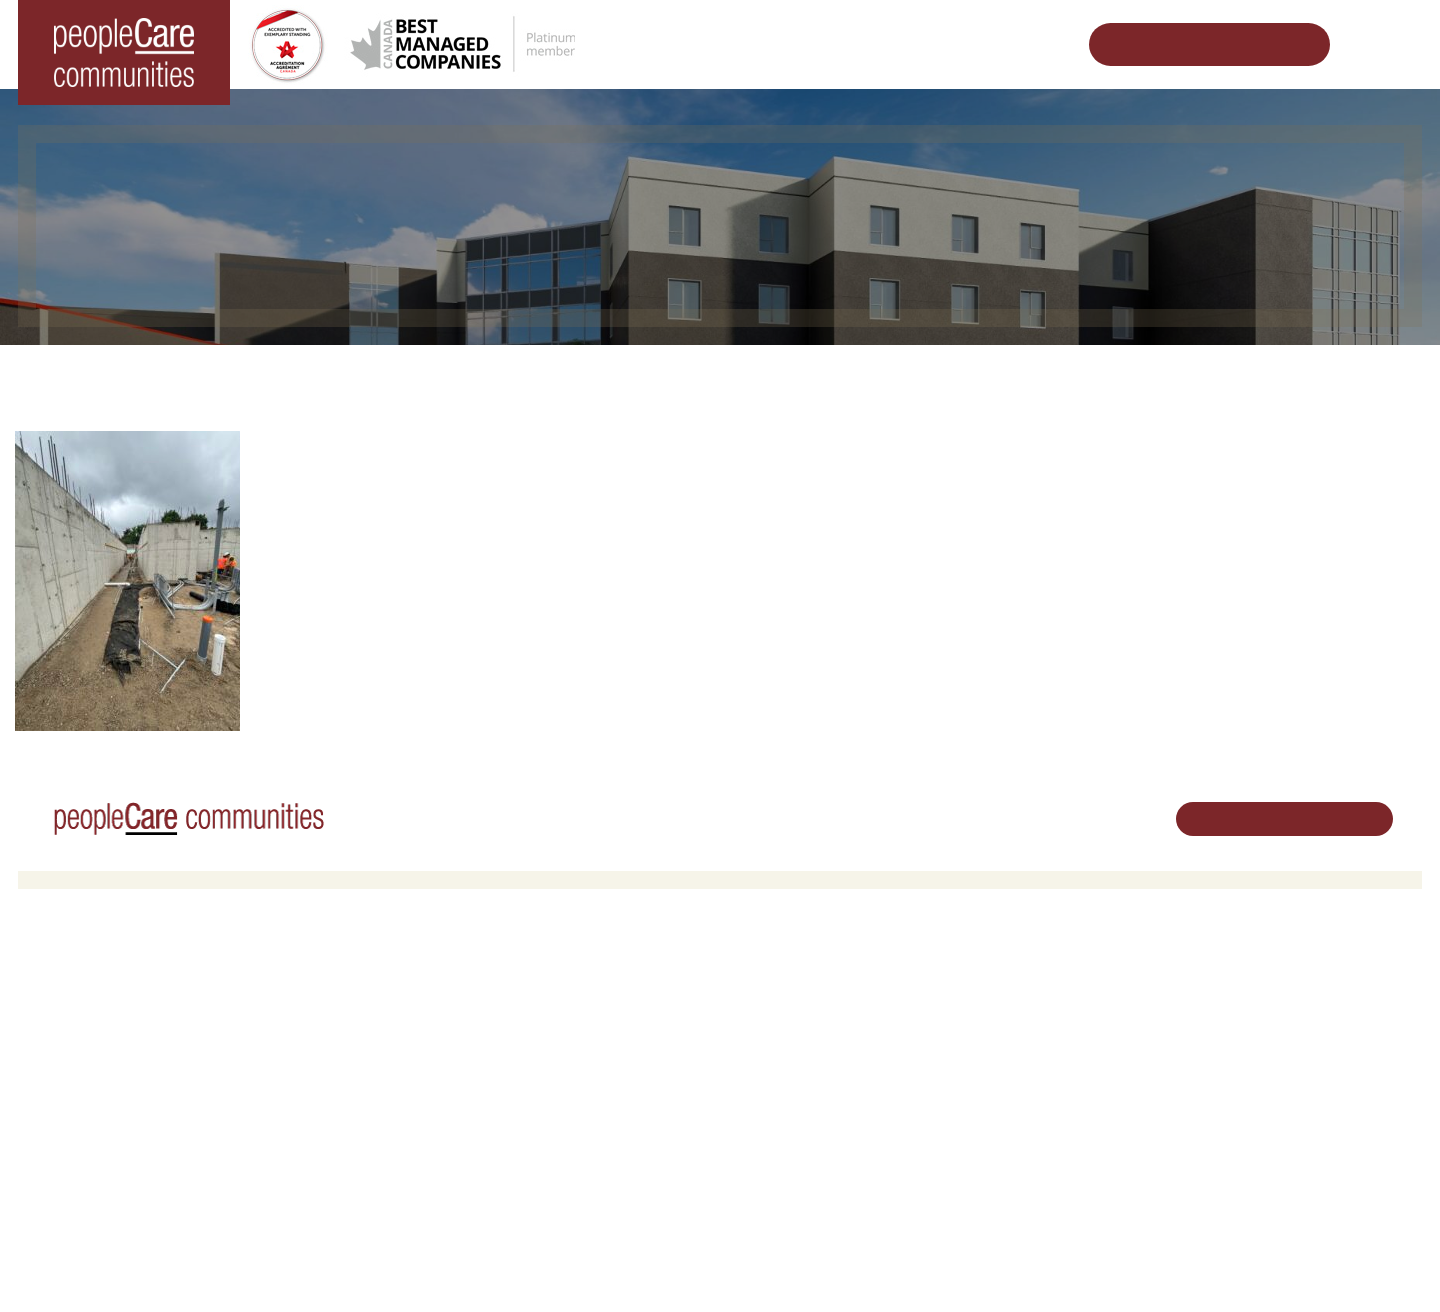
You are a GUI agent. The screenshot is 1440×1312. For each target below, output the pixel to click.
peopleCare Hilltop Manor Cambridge (144, 1030)
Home (305, 375)
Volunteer (763, 1005)
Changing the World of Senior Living (482, 375)
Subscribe (999, 1171)
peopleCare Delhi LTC (99, 1133)
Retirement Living (441, 979)
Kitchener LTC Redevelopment (992, 375)
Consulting (1001, 1119)
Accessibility (1006, 1145)
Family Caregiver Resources (469, 1056)
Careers (759, 979)
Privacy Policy (408, 1265)
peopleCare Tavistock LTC (111, 1082)
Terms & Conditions (297, 1265)
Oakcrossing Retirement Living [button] (476, 1005)
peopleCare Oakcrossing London (131, 1056)
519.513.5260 (1244, 1047)
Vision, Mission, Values (1038, 979)
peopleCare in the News (1041, 1049)
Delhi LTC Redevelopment (462, 1082)
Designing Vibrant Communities (746, 375)
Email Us (1230, 1081)
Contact (994, 1196)
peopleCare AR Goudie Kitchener (133, 1005)
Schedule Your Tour (1194, 44)
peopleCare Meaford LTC (108, 1107)
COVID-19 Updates (442, 1030)
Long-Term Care (84, 979)
